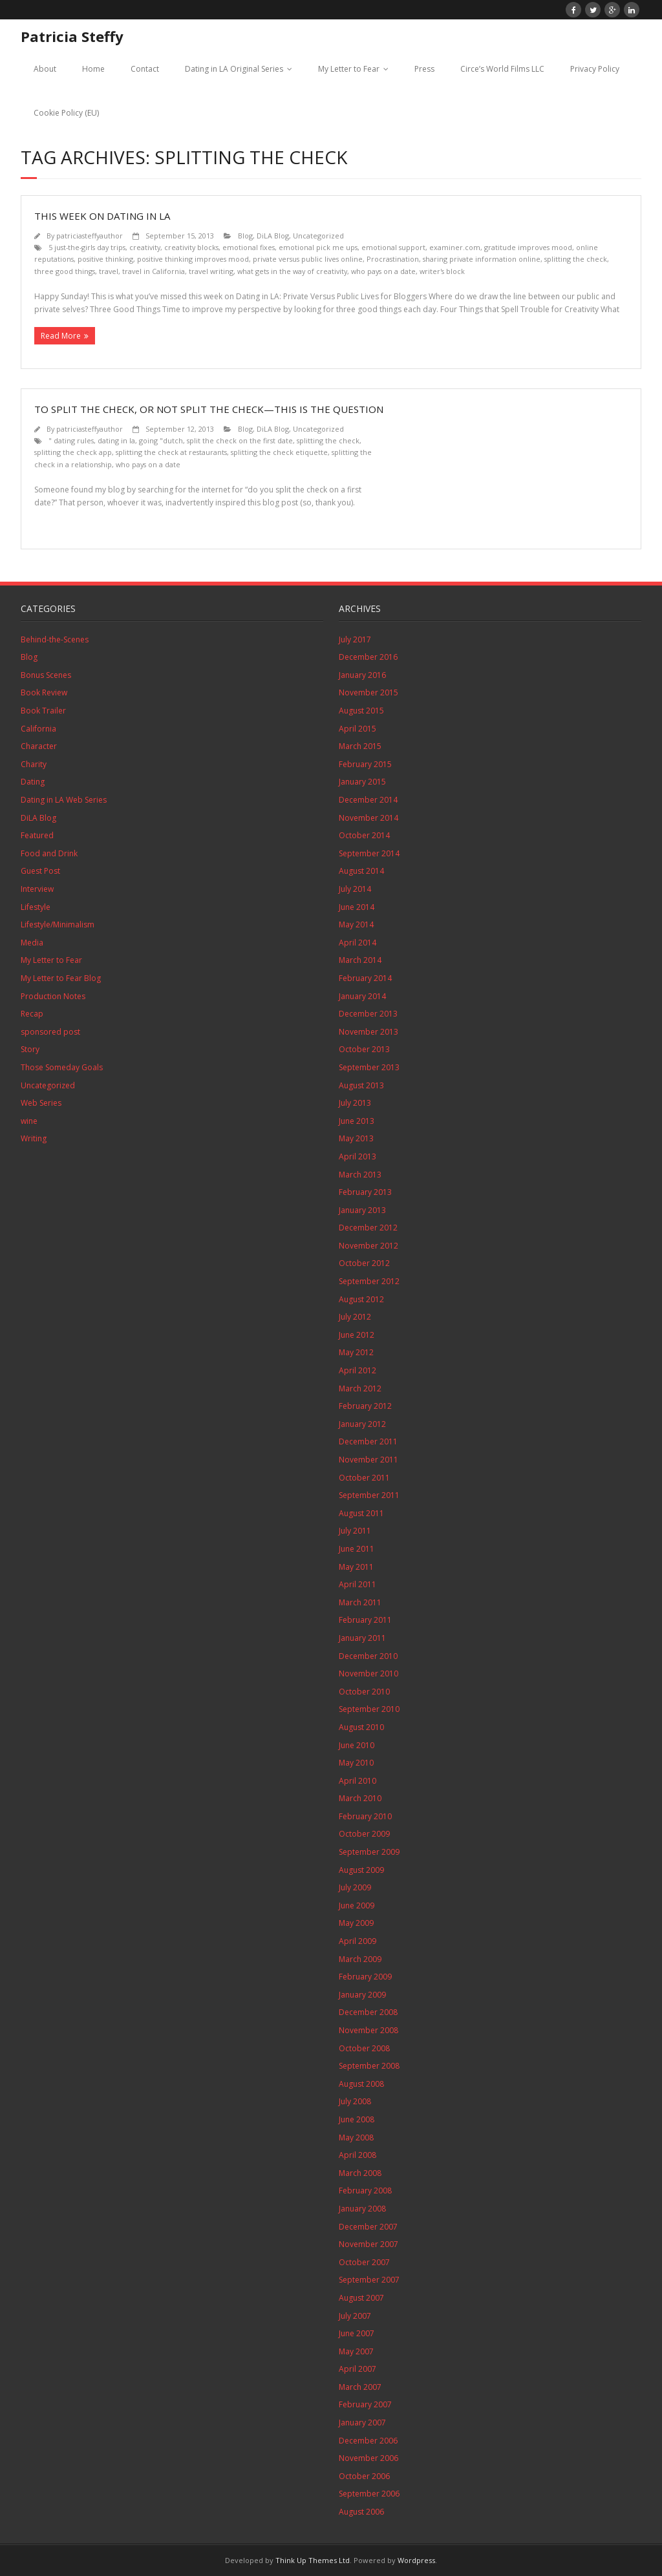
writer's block (442, 271)
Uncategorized (318, 235)
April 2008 (357, 2154)
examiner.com (454, 247)
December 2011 (368, 1441)
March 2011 (360, 1602)
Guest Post (40, 870)
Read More (61, 335)
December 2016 (368, 656)
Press (424, 68)
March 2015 (360, 746)
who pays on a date (383, 271)
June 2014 (356, 907)
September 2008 (369, 2065)
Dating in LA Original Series (234, 68)
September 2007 (369, 2279)
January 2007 (362, 2422)
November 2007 (368, 2244)
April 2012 (357, 1370)
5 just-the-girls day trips (86, 247)
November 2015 (368, 692)
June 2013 (356, 1120)
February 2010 (365, 1816)
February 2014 (365, 978)
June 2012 (356, 1334)
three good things (64, 271)
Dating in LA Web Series (64, 799)
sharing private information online (481, 259)
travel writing (211, 271)
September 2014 (369, 853)
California (38, 728)
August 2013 (361, 1085)
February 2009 (365, 1976)
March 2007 (360, 2386)
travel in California (153, 271)
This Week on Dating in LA (102, 215)
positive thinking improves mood (193, 259)
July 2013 (355, 1102)
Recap (32, 1013)
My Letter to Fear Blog (61, 978)
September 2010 (369, 1709)
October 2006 (364, 2476)
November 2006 (368, 2458)
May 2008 (356, 2137)
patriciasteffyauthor (89, 235)
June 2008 (356, 2119)
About (45, 68)
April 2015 (357, 728)
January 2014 (362, 996)
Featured (37, 835)
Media (32, 942)
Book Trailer (43, 710)
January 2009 (362, 1994)
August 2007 (361, 2297)
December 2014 (368, 799)
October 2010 (364, 1691)
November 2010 (368, 1673)
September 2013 (369, 1067)
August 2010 (361, 1727)
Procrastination (393, 259)
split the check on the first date (240, 440)
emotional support (393, 247)
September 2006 (369, 2493)
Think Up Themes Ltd (312, 2560)
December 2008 (368, 2012)
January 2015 (362, 781)
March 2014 (360, 960)
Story (30, 1049)
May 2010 (356, 1762)
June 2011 (356, 1548)
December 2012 (368, 1227)
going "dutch (161, 440)
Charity (34, 764)
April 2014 (357, 942)
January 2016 (362, 675)
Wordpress (416, 2560)
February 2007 (365, 2404)
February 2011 (365, 1619)
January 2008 (362, 2208)
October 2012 (364, 1263)
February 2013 (365, 1192)
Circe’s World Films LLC (502, 68)
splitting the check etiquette (279, 452)
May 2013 (356, 1138)
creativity (144, 247)
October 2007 (364, 2262)
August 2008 (361, 2083)
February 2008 (365, 2190)
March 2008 (360, 2173)
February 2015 (365, 764)
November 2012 (368, 1245)
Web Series (41, 1102)
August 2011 (361, 1513)
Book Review (44, 692)
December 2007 (368, 2226)
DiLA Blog (273, 235)
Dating (33, 781)
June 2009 (356, 1905)
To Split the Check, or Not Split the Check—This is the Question (208, 409)
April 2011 (357, 1584)
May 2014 (356, 924)
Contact (145, 68)
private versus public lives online (308, 259)
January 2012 (362, 1424)
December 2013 (368, 1013)
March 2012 (360, 1388)
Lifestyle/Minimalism (57, 924)
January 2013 (362, 1210)
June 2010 (356, 1745)
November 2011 (368, 1459)
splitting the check (575, 259)
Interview (37, 888)
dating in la (116, 440)
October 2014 (364, 835)
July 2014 (355, 888)
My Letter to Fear (348, 68)
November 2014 (368, 817)
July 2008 (355, 2101)
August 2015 (361, 710)
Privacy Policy (594, 68)
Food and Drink (49, 853)
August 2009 (361, 1869)
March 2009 (360, 1959)
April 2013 (357, 1156)
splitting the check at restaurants (171, 452)
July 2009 (355, 1887)
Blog (245, 235)
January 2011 (362, 1637)
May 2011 (356, 1566)
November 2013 (368, 1031)
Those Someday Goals (62, 1067)
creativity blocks (191, 247)
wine (29, 1120)
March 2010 (360, 1798)
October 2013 (364, 1049)
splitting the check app (73, 452)
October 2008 (364, 2048)
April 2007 (357, 2368)
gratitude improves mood (528, 247)
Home (93, 68)
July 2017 (355, 639)
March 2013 (360, 1174)
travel (108, 271)
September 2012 (369, 1281)
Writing (34, 1138)
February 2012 (365, 1405)
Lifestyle (35, 907)
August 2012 (361, 1299)
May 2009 (356, 1922)
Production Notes (53, 996)
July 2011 (355, 1530)
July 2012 (355, 1316)
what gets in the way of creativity (292, 271)
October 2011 (364, 1477)
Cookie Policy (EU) (66, 112)
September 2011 (369, 1495)
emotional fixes (248, 247)
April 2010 (357, 1780)
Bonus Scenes (46, 675)
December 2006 (368, 2440)
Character (39, 746)
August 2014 (361, 870)
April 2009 (357, 1941)
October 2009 (364, 1833)
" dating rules (71, 440)
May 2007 (356, 2351)
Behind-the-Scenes (55, 639)
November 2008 (368, 2030)
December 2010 (368, 1656)
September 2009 (369, 1851)
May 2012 (356, 1352)
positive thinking (105, 259)
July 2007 (355, 2315)
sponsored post (50, 1031)
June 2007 (356, 2333)
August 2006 (361, 2511)
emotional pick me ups (318, 247)
